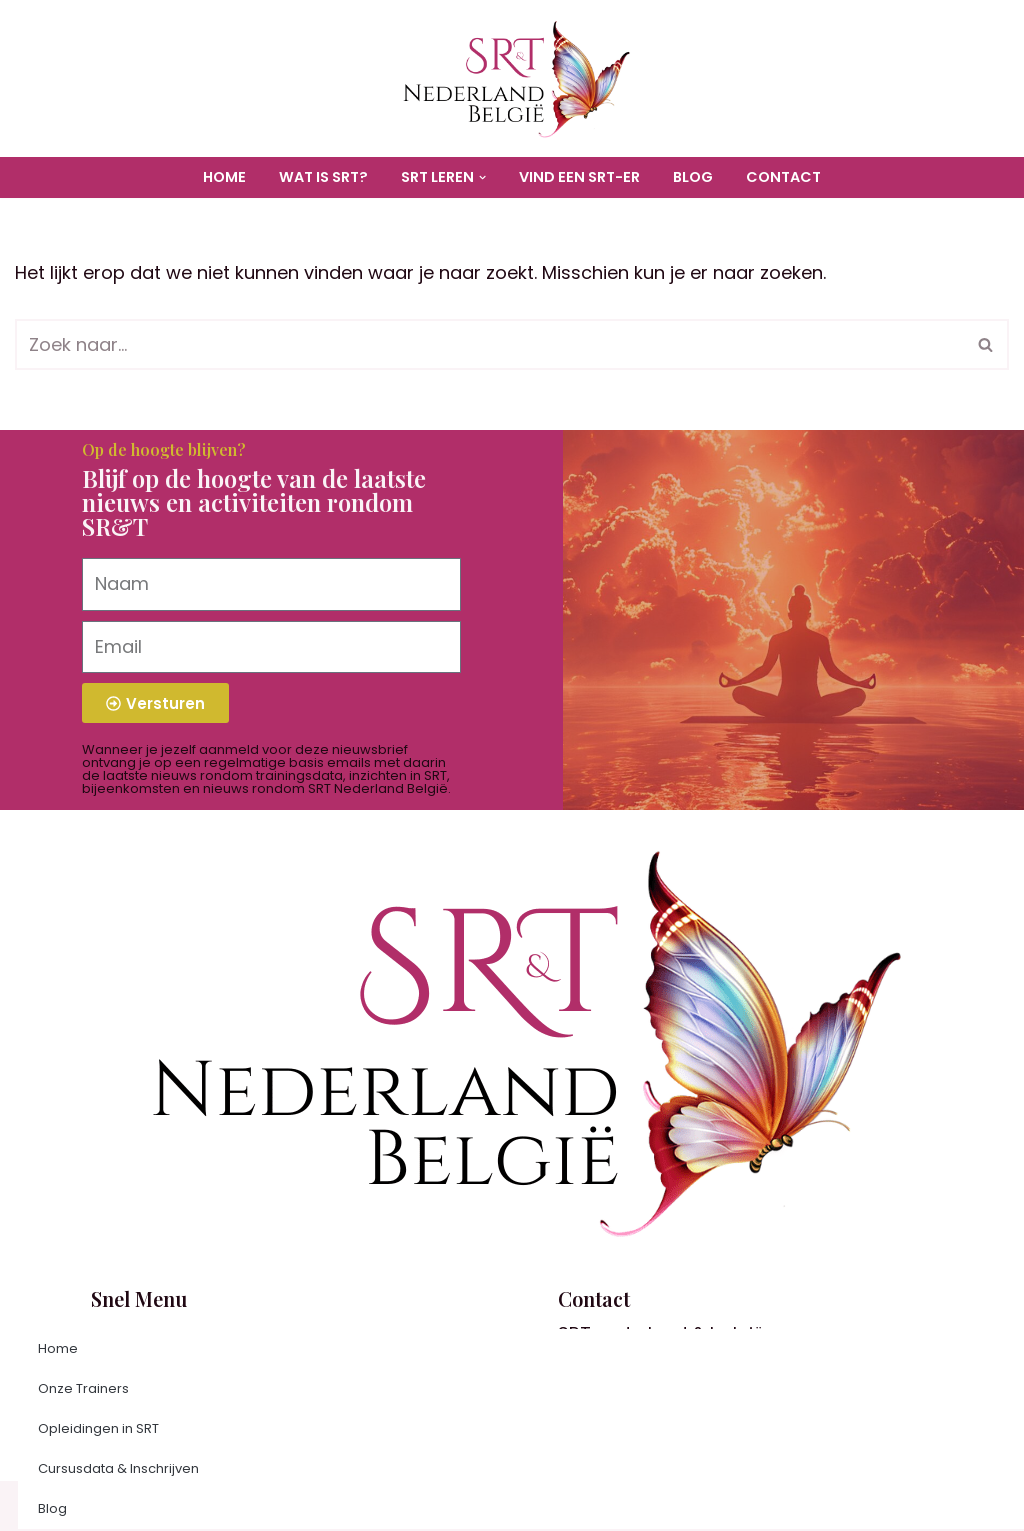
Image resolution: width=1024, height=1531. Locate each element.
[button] (482, 177)
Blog (693, 177)
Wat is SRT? (323, 177)
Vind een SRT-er (579, 177)
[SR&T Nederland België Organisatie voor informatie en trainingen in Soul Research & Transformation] (512, 78)
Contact (783, 177)
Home (224, 177)
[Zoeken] (489, 344)
